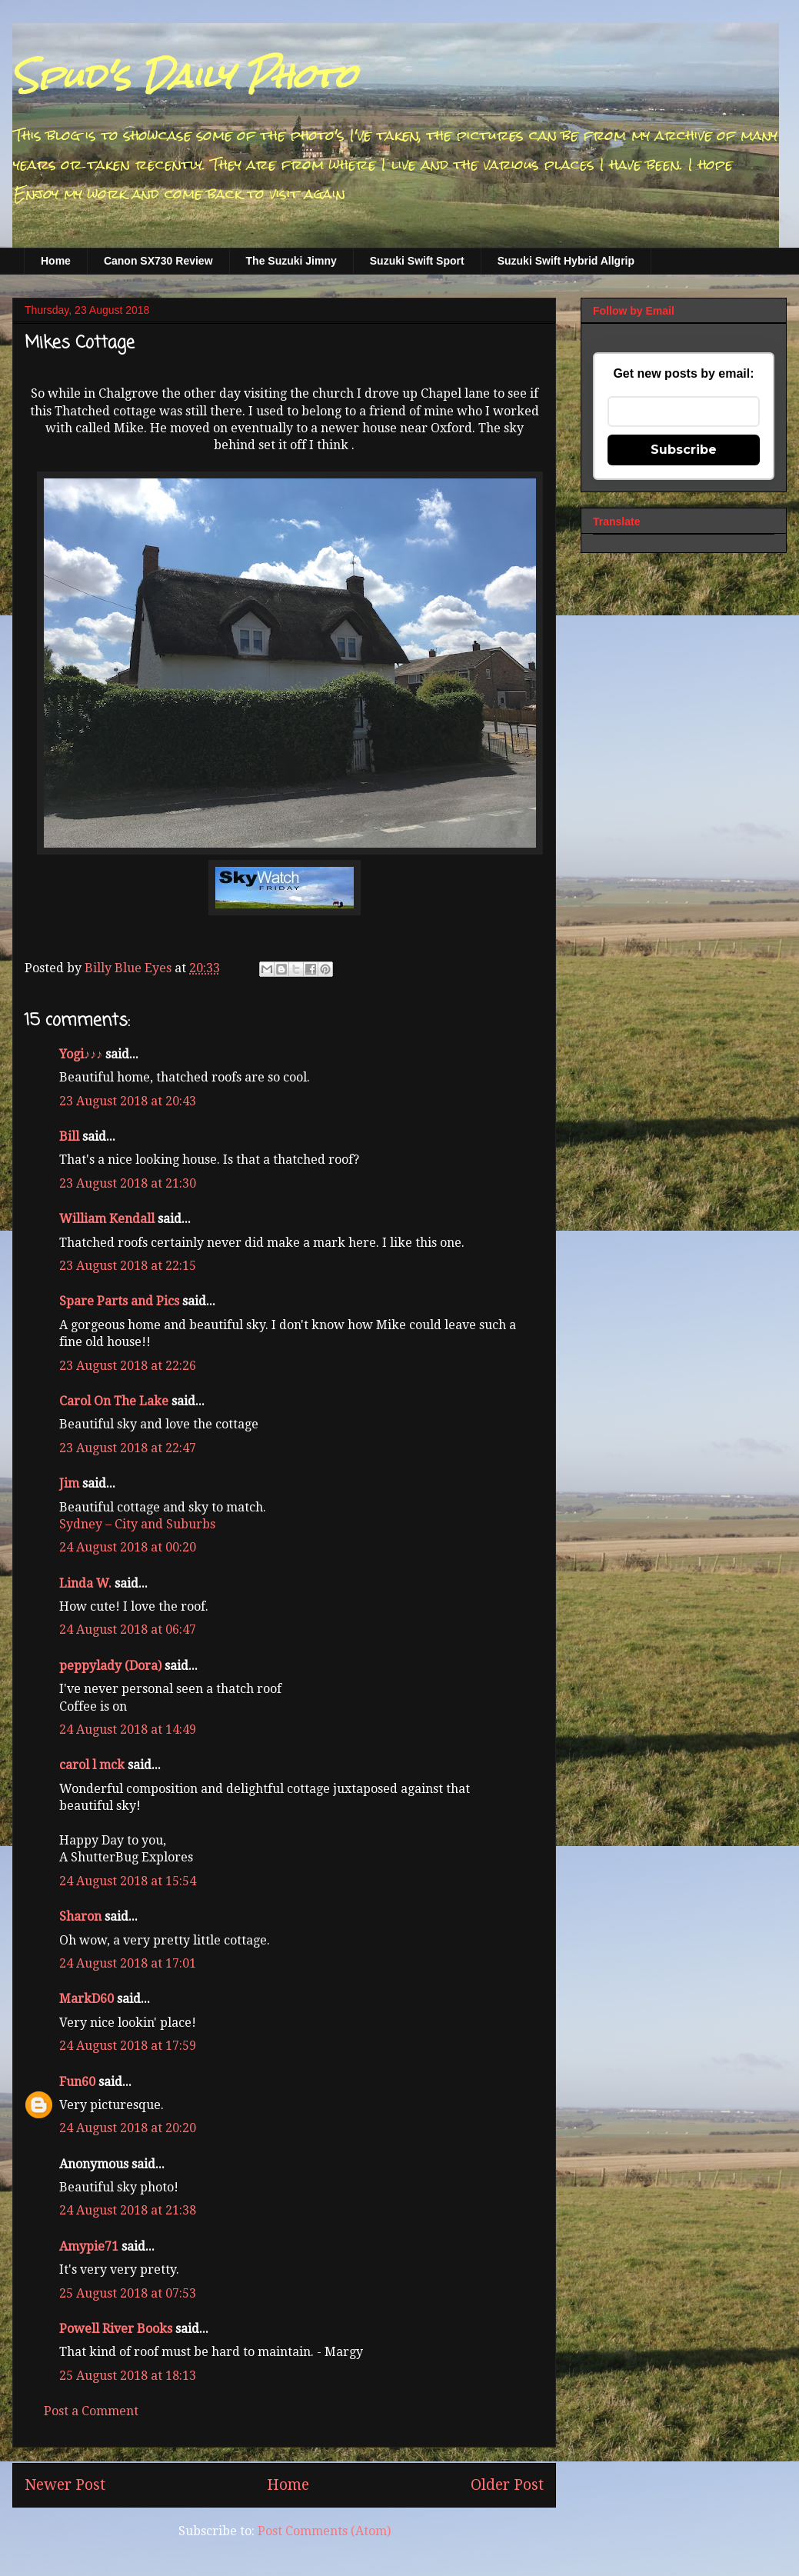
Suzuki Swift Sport (417, 261)
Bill (69, 1136)
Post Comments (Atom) (324, 2531)
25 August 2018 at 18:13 (127, 2375)
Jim (69, 1483)
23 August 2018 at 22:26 (127, 1365)
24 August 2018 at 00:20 (127, 1547)
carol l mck (92, 1765)
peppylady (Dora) (110, 1665)
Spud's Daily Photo (184, 76)
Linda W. (85, 1583)
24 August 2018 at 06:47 (127, 1629)
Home (56, 261)
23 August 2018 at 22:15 (127, 1265)
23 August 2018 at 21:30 (127, 1183)
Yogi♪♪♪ (80, 1054)
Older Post (507, 2485)
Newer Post (65, 2485)
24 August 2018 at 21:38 (127, 2210)
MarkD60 (86, 1998)
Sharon (80, 1916)
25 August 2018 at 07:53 (127, 2293)
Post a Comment (91, 2411)
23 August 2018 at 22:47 (127, 1448)
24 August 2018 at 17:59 (127, 2045)
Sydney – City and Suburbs (137, 1524)
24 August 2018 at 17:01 (127, 1963)
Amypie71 (88, 2246)
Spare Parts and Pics (119, 1301)
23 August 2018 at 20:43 (127, 1101)
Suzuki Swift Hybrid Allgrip (566, 261)
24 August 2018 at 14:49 (127, 1729)
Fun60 (77, 2081)
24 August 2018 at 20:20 (127, 2128)
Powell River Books (115, 2328)
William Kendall (107, 1218)
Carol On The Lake (113, 1401)
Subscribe (684, 449)
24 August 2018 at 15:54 (127, 1881)
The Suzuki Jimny (291, 261)
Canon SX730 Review (158, 261)
